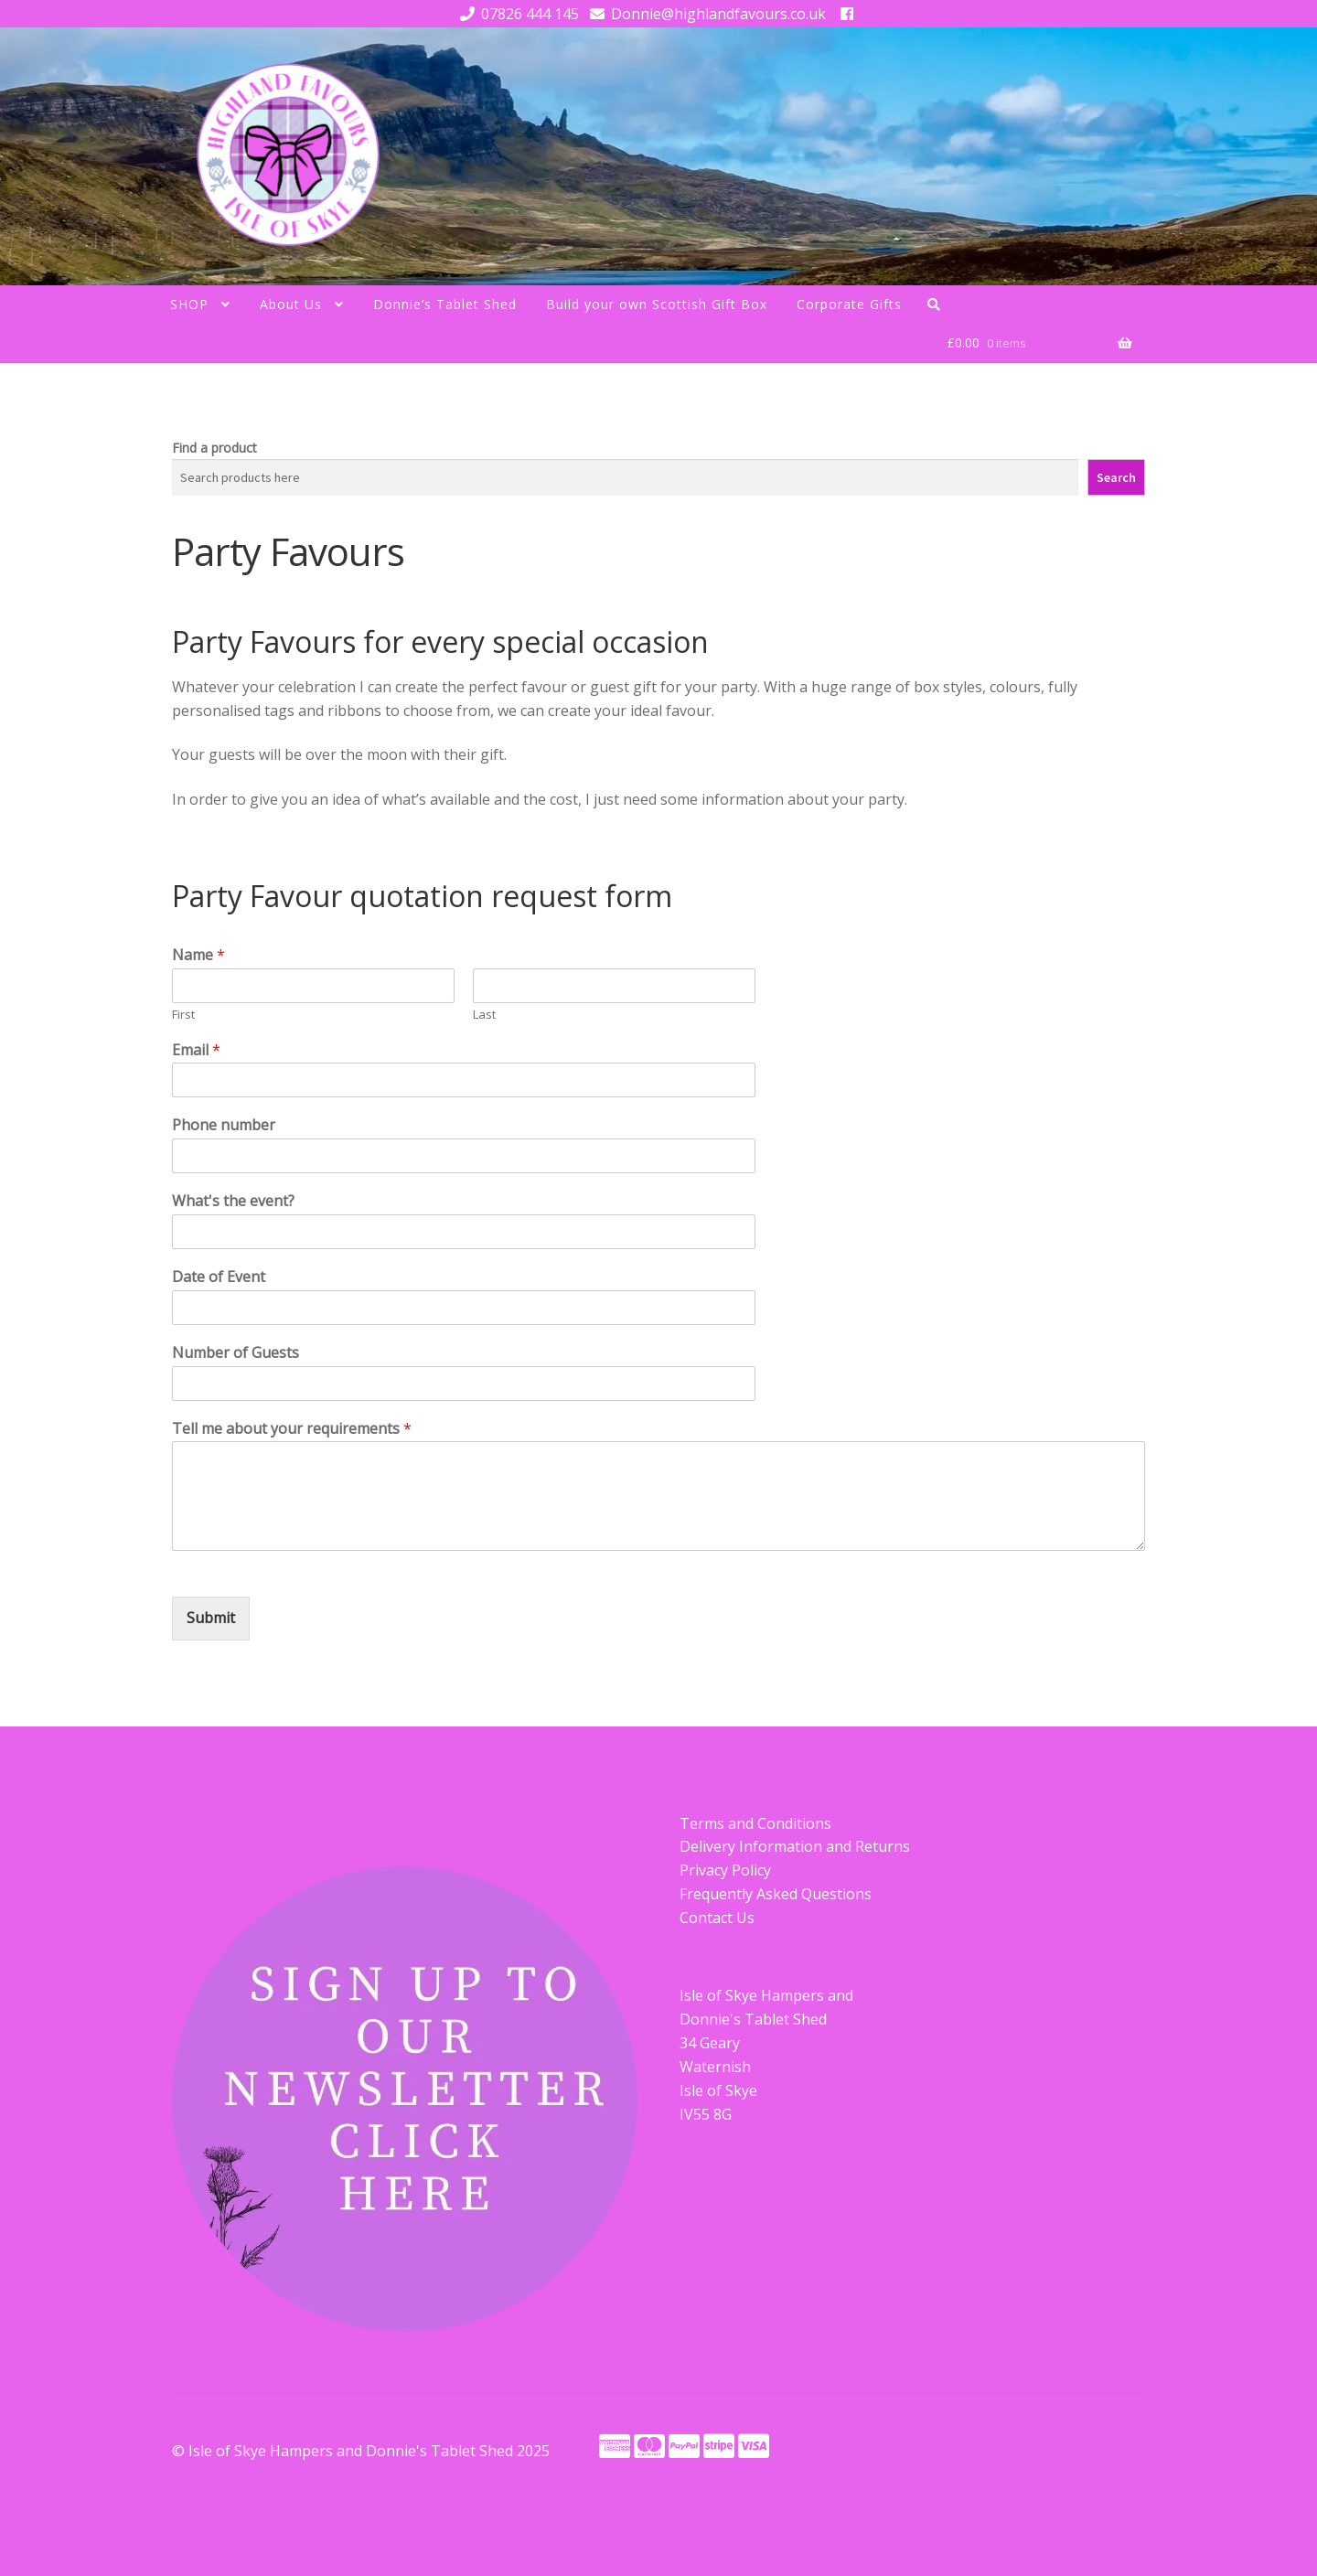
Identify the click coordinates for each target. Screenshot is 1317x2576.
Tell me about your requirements (292, 1428)
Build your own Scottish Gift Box (656, 304)
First (183, 1014)
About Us (291, 304)
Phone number (223, 1125)
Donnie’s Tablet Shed (445, 304)
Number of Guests (235, 1353)
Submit (211, 1618)
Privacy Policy (725, 1870)
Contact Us (717, 1918)
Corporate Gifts (849, 304)
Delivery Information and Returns (795, 1846)
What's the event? (233, 1201)
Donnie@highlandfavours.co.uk (705, 14)
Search (1116, 477)
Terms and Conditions (755, 1823)
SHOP (189, 304)
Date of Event (218, 1277)
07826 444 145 (516, 14)
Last (484, 1014)
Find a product (214, 447)
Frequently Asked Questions (776, 1894)
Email (196, 1050)
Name (198, 955)
